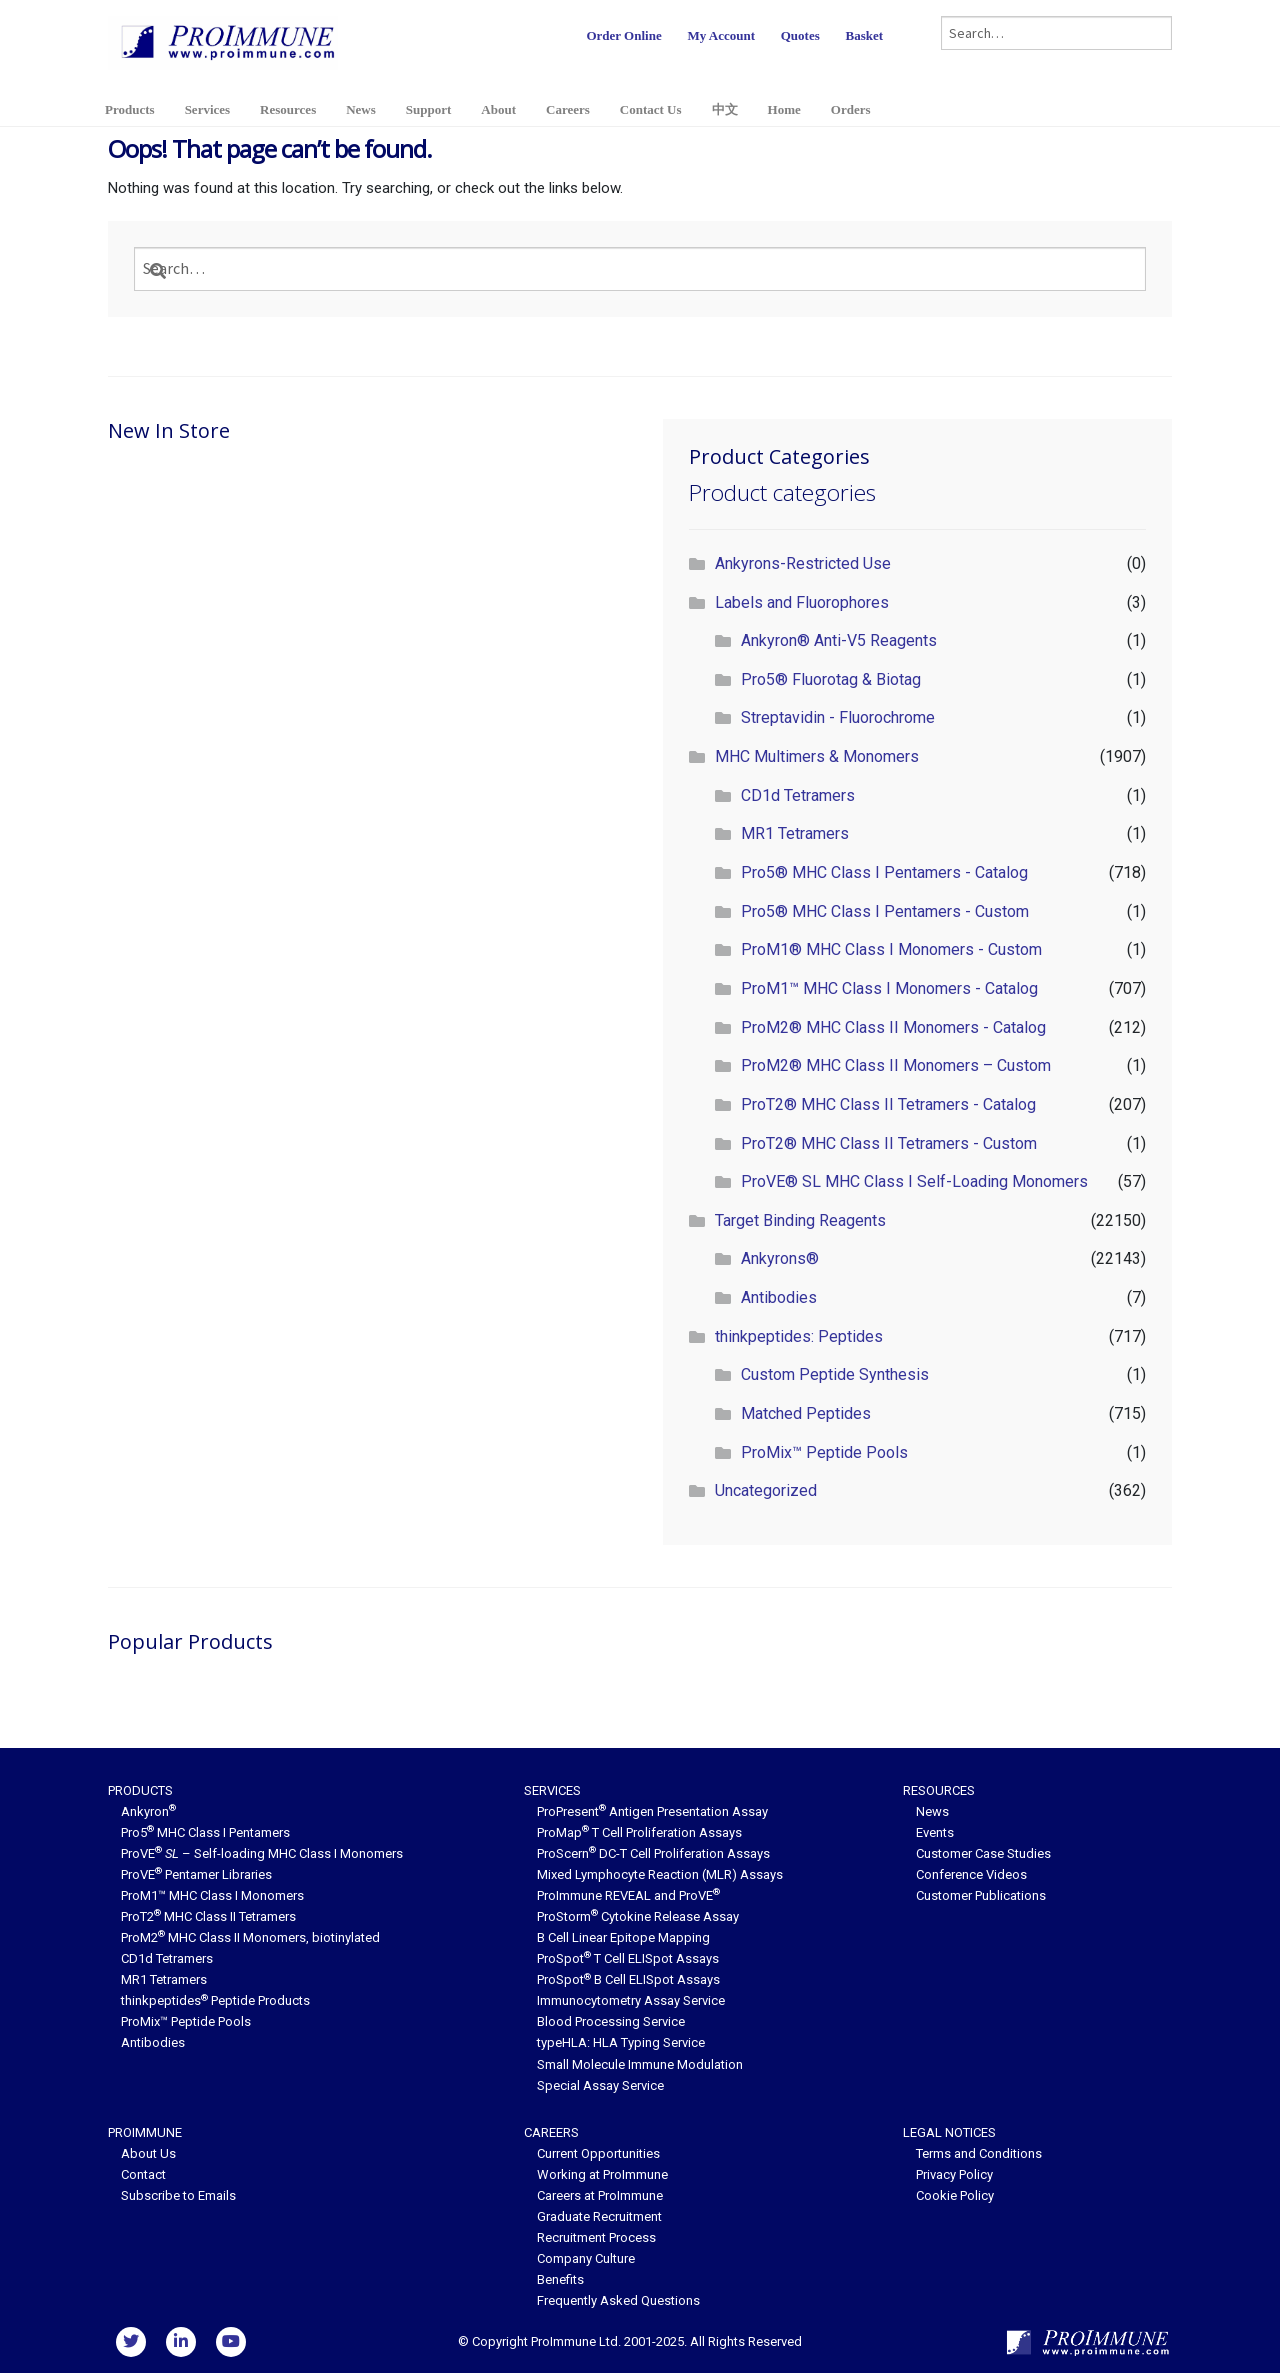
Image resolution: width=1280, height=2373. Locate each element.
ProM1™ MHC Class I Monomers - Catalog (889, 988)
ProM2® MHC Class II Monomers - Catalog (893, 1027)
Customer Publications (981, 1895)
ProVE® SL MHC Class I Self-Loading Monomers (914, 1181)
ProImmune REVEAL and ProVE (628, 1895)
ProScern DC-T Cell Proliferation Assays (653, 1853)
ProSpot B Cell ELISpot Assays (628, 1979)
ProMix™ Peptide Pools (824, 1452)
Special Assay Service (600, 2085)
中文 (725, 109)
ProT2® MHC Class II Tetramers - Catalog (888, 1104)
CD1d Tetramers (798, 795)
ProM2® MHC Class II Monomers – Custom (896, 1065)
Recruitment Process (596, 2237)
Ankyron (148, 1811)
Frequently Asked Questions (618, 2300)
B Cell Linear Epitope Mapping (623, 1937)
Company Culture (586, 2258)
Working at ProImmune (602, 2174)
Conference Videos (971, 1874)
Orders (851, 109)
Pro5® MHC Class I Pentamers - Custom (885, 911)
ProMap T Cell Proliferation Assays (639, 1832)
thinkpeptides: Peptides (799, 1336)
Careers (568, 109)
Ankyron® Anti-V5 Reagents (839, 640)
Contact (143, 2174)
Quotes (800, 35)
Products (130, 109)
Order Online (623, 35)
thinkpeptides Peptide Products (215, 2000)
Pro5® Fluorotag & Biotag (831, 679)
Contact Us (651, 109)
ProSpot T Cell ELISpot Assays (628, 1958)
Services (207, 109)
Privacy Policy (954, 2174)
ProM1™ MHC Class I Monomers (212, 1895)
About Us (148, 2153)
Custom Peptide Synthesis (835, 1374)
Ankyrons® (780, 1258)
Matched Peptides (806, 1413)
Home (784, 109)
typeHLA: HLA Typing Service (621, 2042)
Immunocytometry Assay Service (631, 2000)
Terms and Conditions (979, 2153)
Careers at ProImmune (600, 2195)
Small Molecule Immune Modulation (640, 2064)
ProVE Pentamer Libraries (196, 1874)
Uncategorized (766, 1490)
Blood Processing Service (611, 2021)
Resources (288, 109)
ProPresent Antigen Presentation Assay (652, 1811)
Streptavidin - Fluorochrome (838, 717)
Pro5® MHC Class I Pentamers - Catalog (884, 872)
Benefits (560, 2279)
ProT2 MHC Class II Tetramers (208, 1916)
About (498, 109)
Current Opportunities (598, 2153)
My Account (721, 35)
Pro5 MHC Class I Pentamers (205, 1832)
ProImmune (145, 2132)
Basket (864, 35)
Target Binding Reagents (800, 1220)
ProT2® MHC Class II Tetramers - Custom (889, 1143)
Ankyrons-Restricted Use (803, 563)
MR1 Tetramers (795, 833)
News (361, 109)
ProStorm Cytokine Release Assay (638, 1916)
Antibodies (779, 1297)
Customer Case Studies (983, 1853)
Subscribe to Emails (178, 2195)
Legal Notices (949, 2132)
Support (429, 109)
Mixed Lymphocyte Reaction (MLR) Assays (660, 1874)
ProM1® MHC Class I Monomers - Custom (891, 949)
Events (935, 1832)
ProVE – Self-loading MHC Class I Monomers (262, 1853)
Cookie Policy (955, 2195)
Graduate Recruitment (599, 2216)
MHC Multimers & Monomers (817, 756)
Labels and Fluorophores (802, 602)
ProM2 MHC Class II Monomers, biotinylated (250, 1937)
